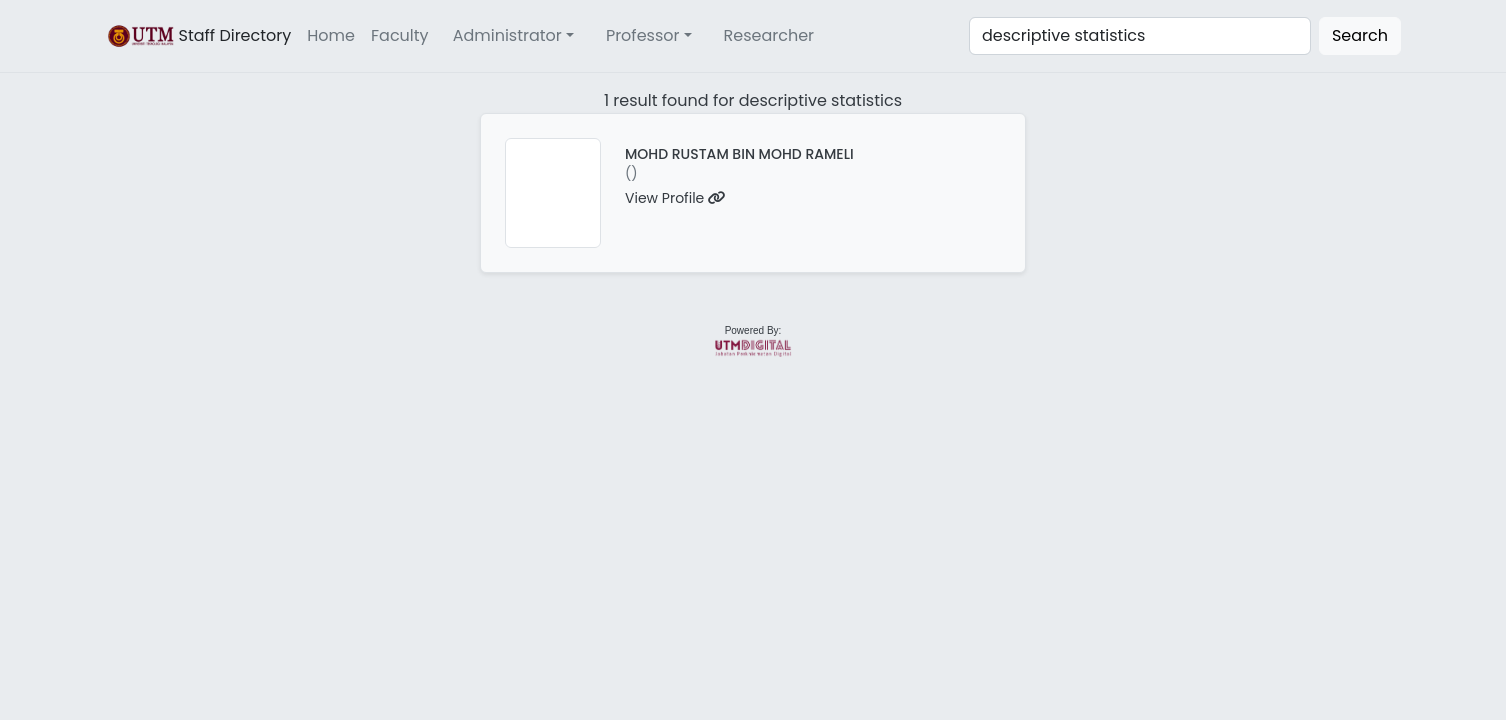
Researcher (769, 35)
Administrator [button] (507, 35)
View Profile (675, 198)
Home (331, 35)
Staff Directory (198, 36)
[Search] (1140, 36)
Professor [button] (643, 35)
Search (1360, 35)
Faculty (400, 35)
